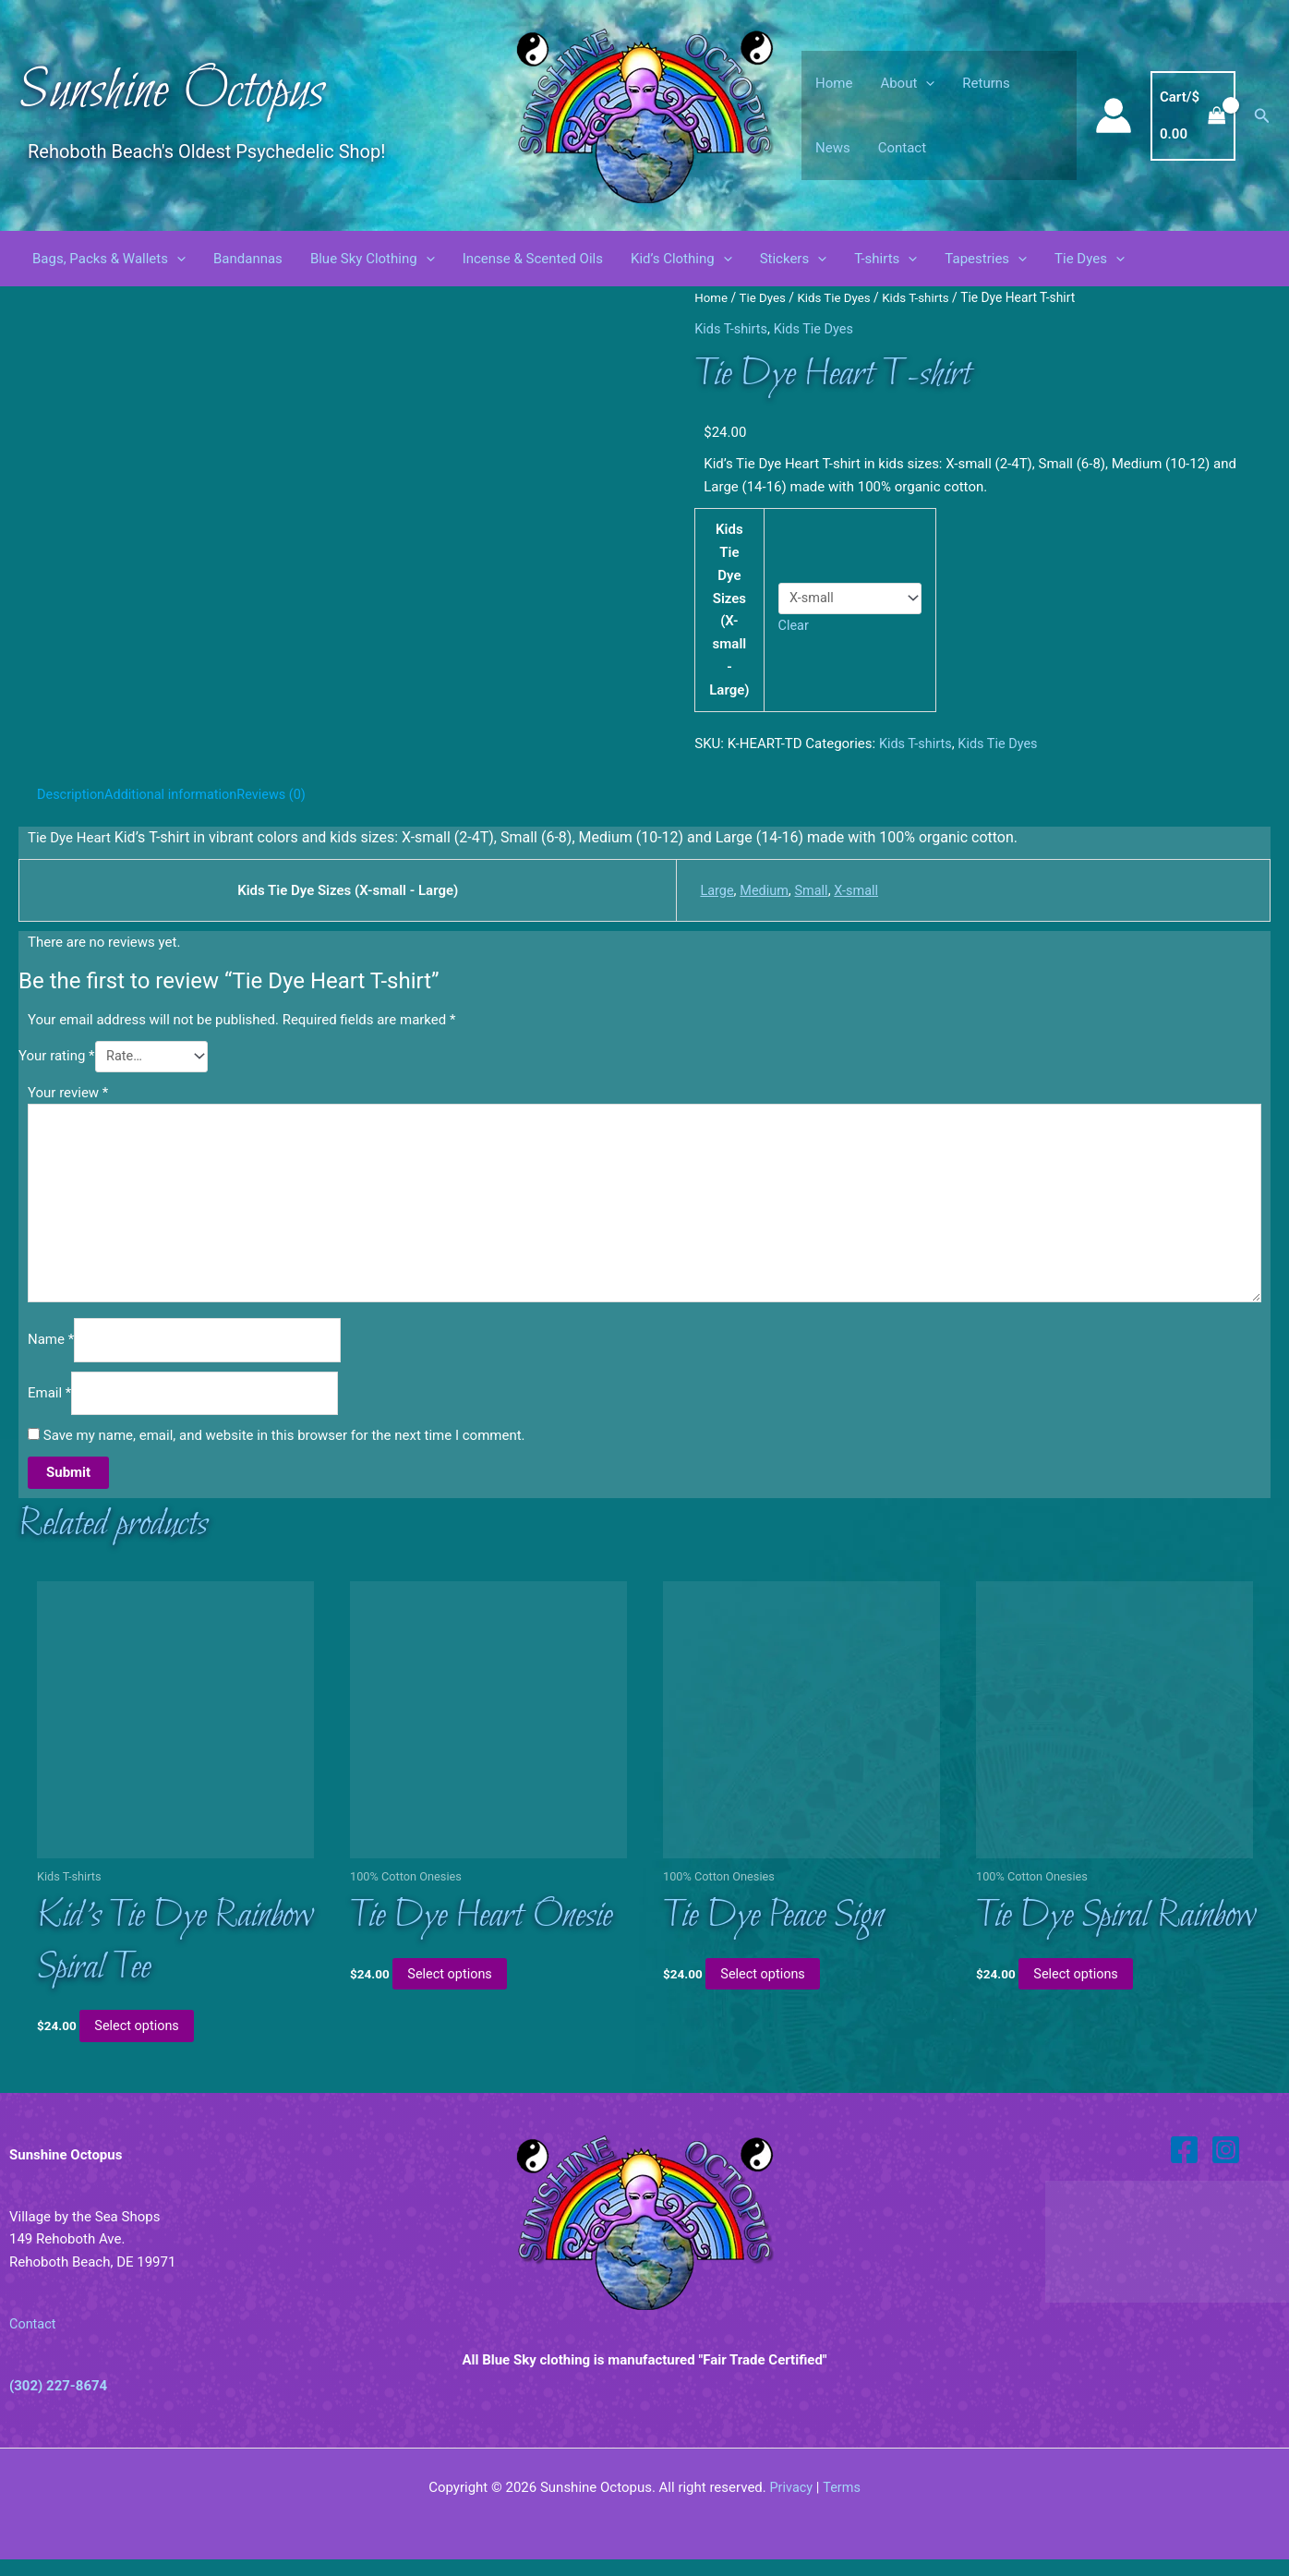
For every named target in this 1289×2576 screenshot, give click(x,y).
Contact (902, 147)
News (832, 147)
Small (807, 889)
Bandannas (248, 258)
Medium (758, 889)
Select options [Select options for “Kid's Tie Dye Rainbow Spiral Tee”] (142, 2042)
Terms (842, 2504)
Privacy (790, 2504)
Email (49, 1404)
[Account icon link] (1113, 115)
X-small (853, 889)
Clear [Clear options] (794, 625)
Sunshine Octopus (171, 91)
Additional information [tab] (176, 794)
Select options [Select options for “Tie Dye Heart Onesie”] (455, 1988)
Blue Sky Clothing (372, 258)
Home (833, 83)
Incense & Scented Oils (533, 258)
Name (51, 1349)
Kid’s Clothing (681, 258)
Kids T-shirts (923, 297)
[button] (925, 83)
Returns (985, 83)
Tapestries (986, 258)
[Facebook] (1184, 2166)
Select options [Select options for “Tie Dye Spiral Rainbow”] (1081, 1988)
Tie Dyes (1089, 258)
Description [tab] (72, 794)
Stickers (793, 258)
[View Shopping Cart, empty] (1192, 116)
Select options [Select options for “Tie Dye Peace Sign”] (768, 1988)
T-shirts (885, 258)
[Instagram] (1226, 2166)
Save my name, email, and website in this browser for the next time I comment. (284, 1447)
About (907, 83)
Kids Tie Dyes (838, 297)
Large (709, 889)
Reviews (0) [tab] (281, 794)
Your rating (56, 1056)
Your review (68, 1092)
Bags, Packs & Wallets (109, 258)
